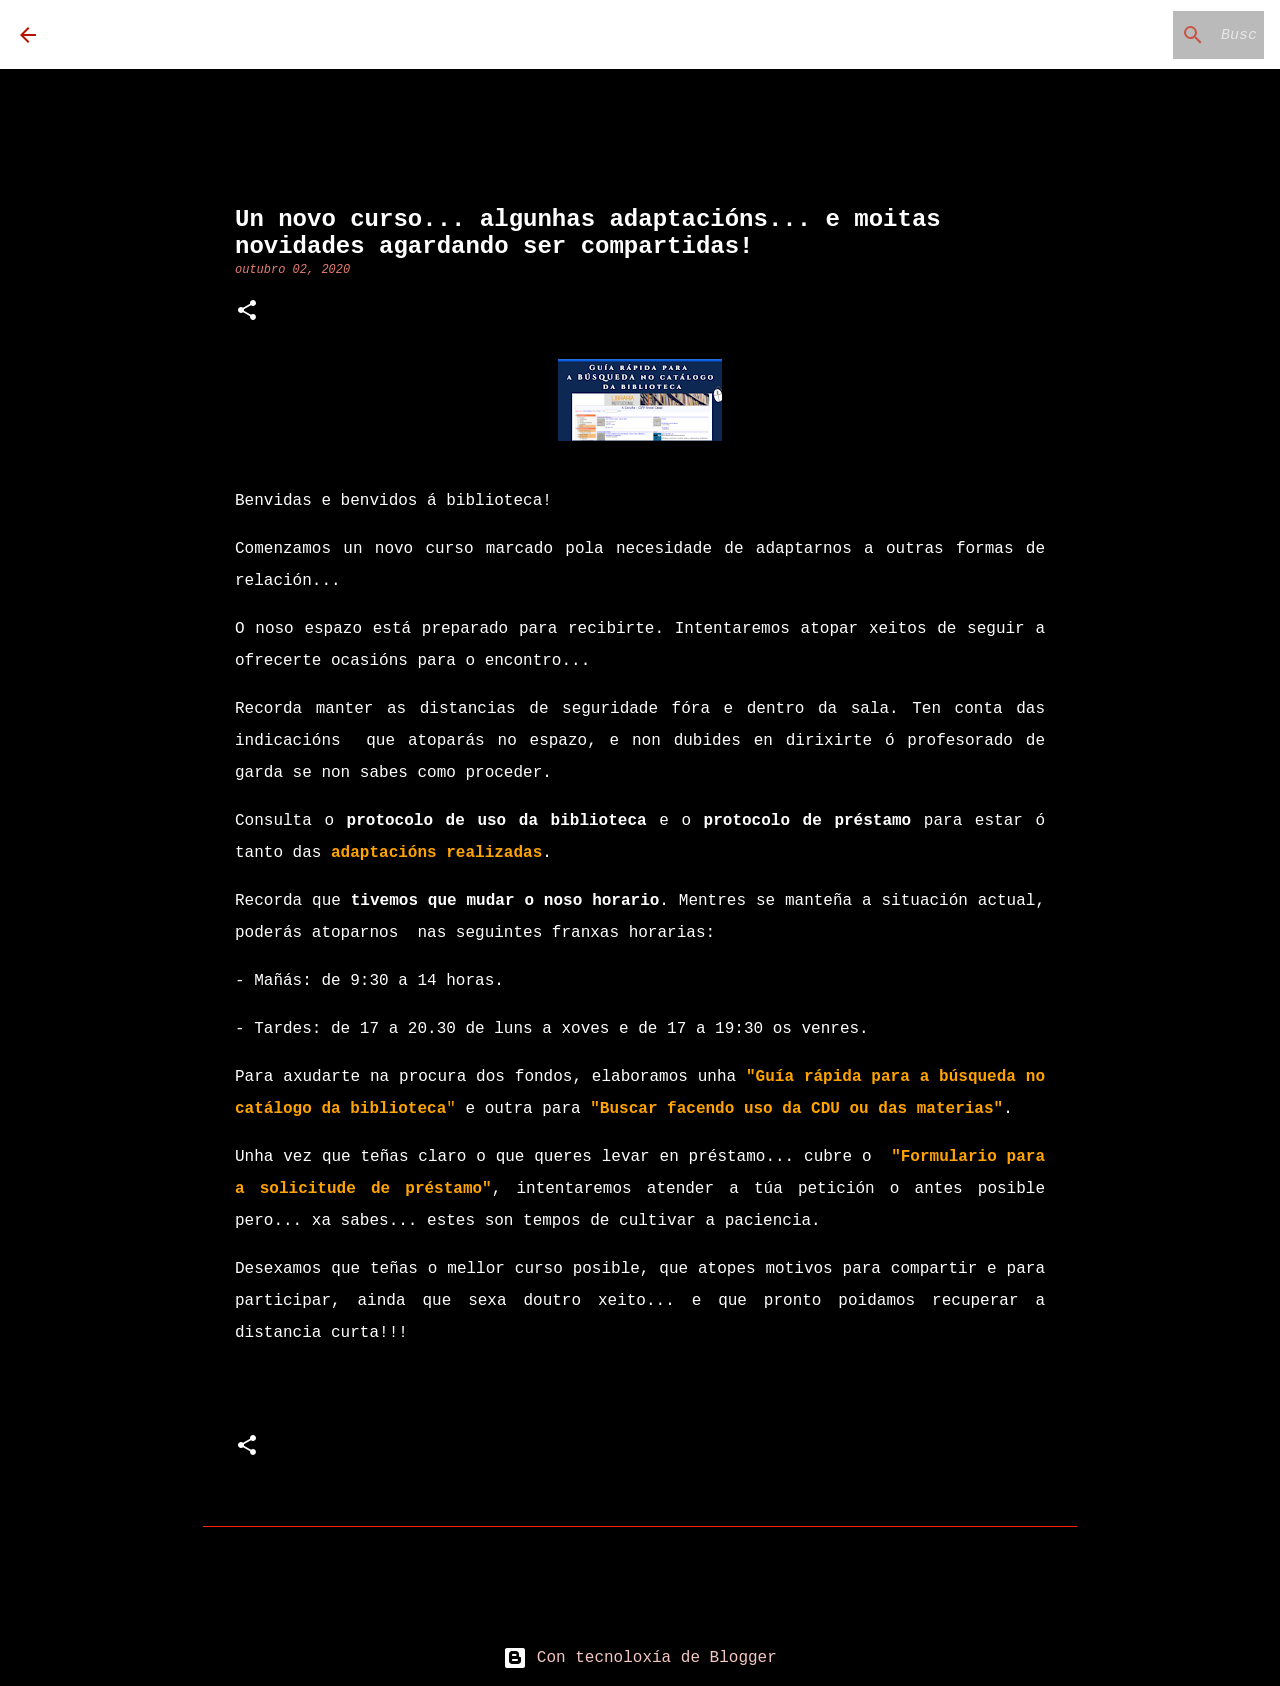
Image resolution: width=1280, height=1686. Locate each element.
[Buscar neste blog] (1159, 35)
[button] (247, 312)
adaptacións (436, 853)
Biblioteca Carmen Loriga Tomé (334, 34)
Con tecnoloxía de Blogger (640, 1658)
